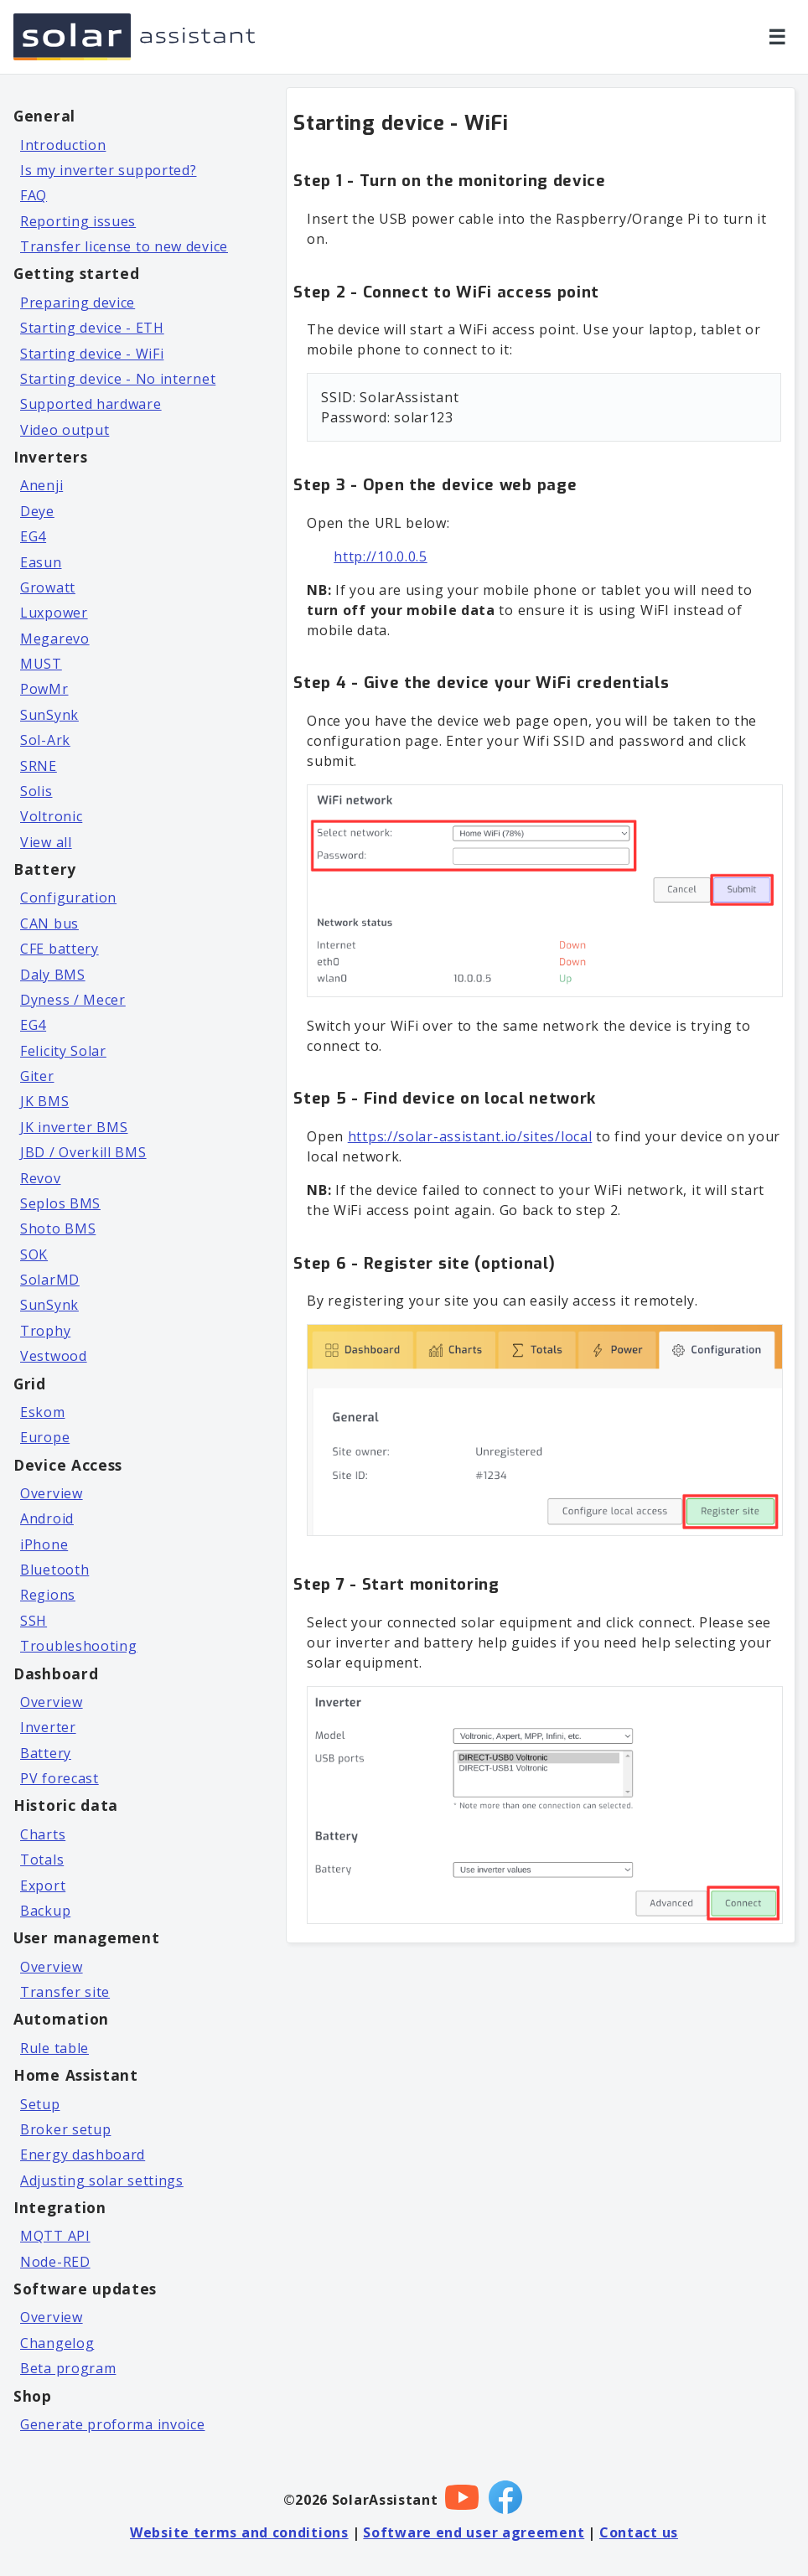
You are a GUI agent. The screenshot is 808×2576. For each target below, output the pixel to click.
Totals (42, 1859)
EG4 (33, 536)
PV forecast (59, 1778)
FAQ (33, 195)
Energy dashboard (82, 2154)
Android (47, 1518)
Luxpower (54, 612)
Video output (64, 430)
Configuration (68, 897)
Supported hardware (91, 404)
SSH (33, 1620)
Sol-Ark (45, 740)
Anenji (41, 485)
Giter (37, 1076)
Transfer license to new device (124, 246)
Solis (36, 791)
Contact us (638, 2532)
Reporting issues (78, 221)
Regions (47, 1594)
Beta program (68, 2368)
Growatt (47, 587)
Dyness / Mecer (73, 1000)
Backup (45, 1910)
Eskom (42, 1412)
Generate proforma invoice (112, 2424)
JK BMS (44, 1101)
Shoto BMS (58, 1228)
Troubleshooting (78, 1646)
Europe (45, 1437)
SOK (34, 1254)
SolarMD (50, 1279)
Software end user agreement (473, 2532)
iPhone (44, 1544)
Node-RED (55, 2262)
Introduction (63, 145)
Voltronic (51, 816)
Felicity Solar (63, 1051)
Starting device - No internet (117, 379)
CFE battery (59, 948)
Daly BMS (52, 974)
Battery (45, 1753)
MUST (41, 663)
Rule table (54, 2048)
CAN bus (49, 923)
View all (46, 842)
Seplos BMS (60, 1203)
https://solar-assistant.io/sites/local (470, 1136)
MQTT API (55, 2236)
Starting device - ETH (92, 327)
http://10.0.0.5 (380, 556)
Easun (41, 562)
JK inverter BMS (74, 1127)
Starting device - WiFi (91, 353)
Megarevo (55, 638)
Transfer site (65, 1992)
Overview (51, 1493)
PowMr (44, 689)
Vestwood (53, 1356)
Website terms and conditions (239, 2532)
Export (42, 1885)
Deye (37, 511)
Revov (40, 1178)
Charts (42, 1834)
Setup (40, 2104)
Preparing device (77, 302)
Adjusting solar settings (102, 2180)
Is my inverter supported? (108, 170)
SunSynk (49, 715)
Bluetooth (54, 1569)
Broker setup (65, 2129)
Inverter (48, 1727)
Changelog (57, 2343)
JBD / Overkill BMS (83, 1152)
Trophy (45, 1331)
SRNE (38, 766)
